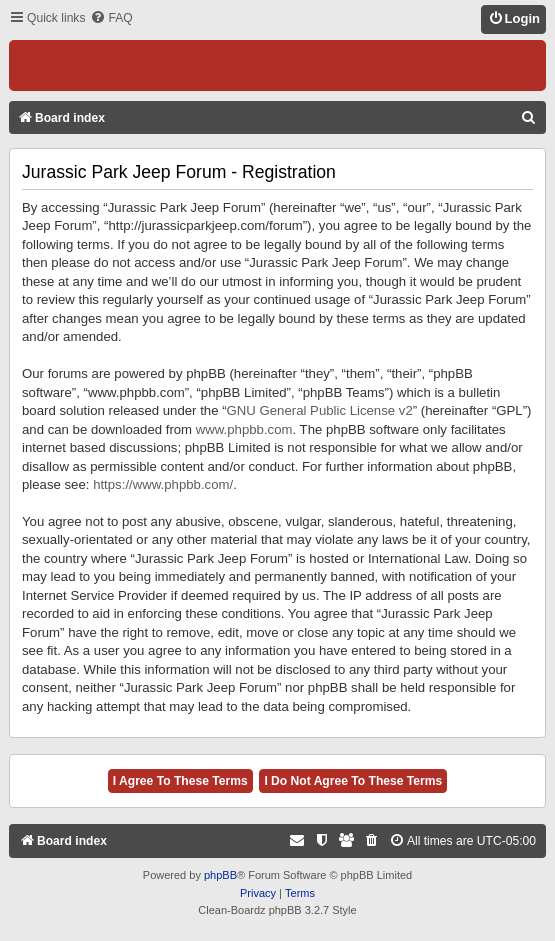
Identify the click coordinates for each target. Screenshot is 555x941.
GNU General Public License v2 (320, 410)
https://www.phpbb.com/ (163, 484)
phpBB (220, 875)
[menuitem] (111, 18)
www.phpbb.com (244, 429)
